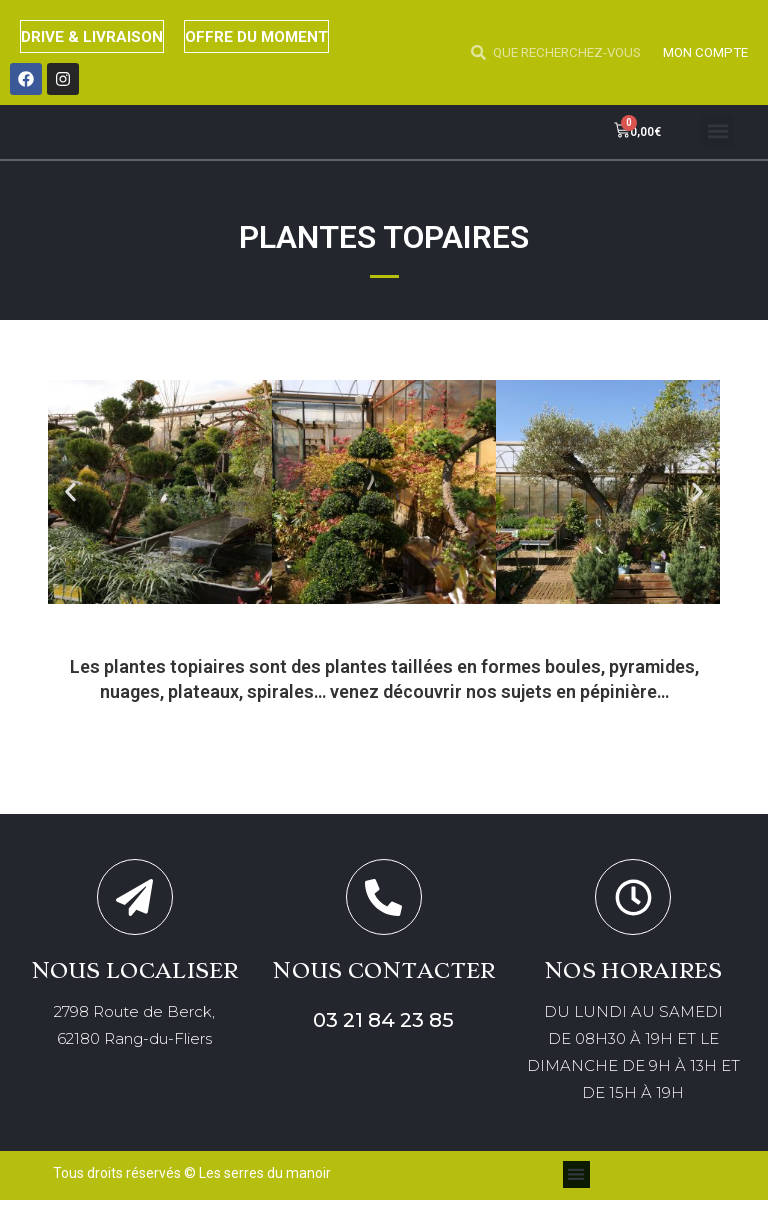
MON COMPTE (702, 52)
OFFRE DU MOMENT (278, 36)
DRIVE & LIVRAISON (99, 36)
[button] (717, 131)
